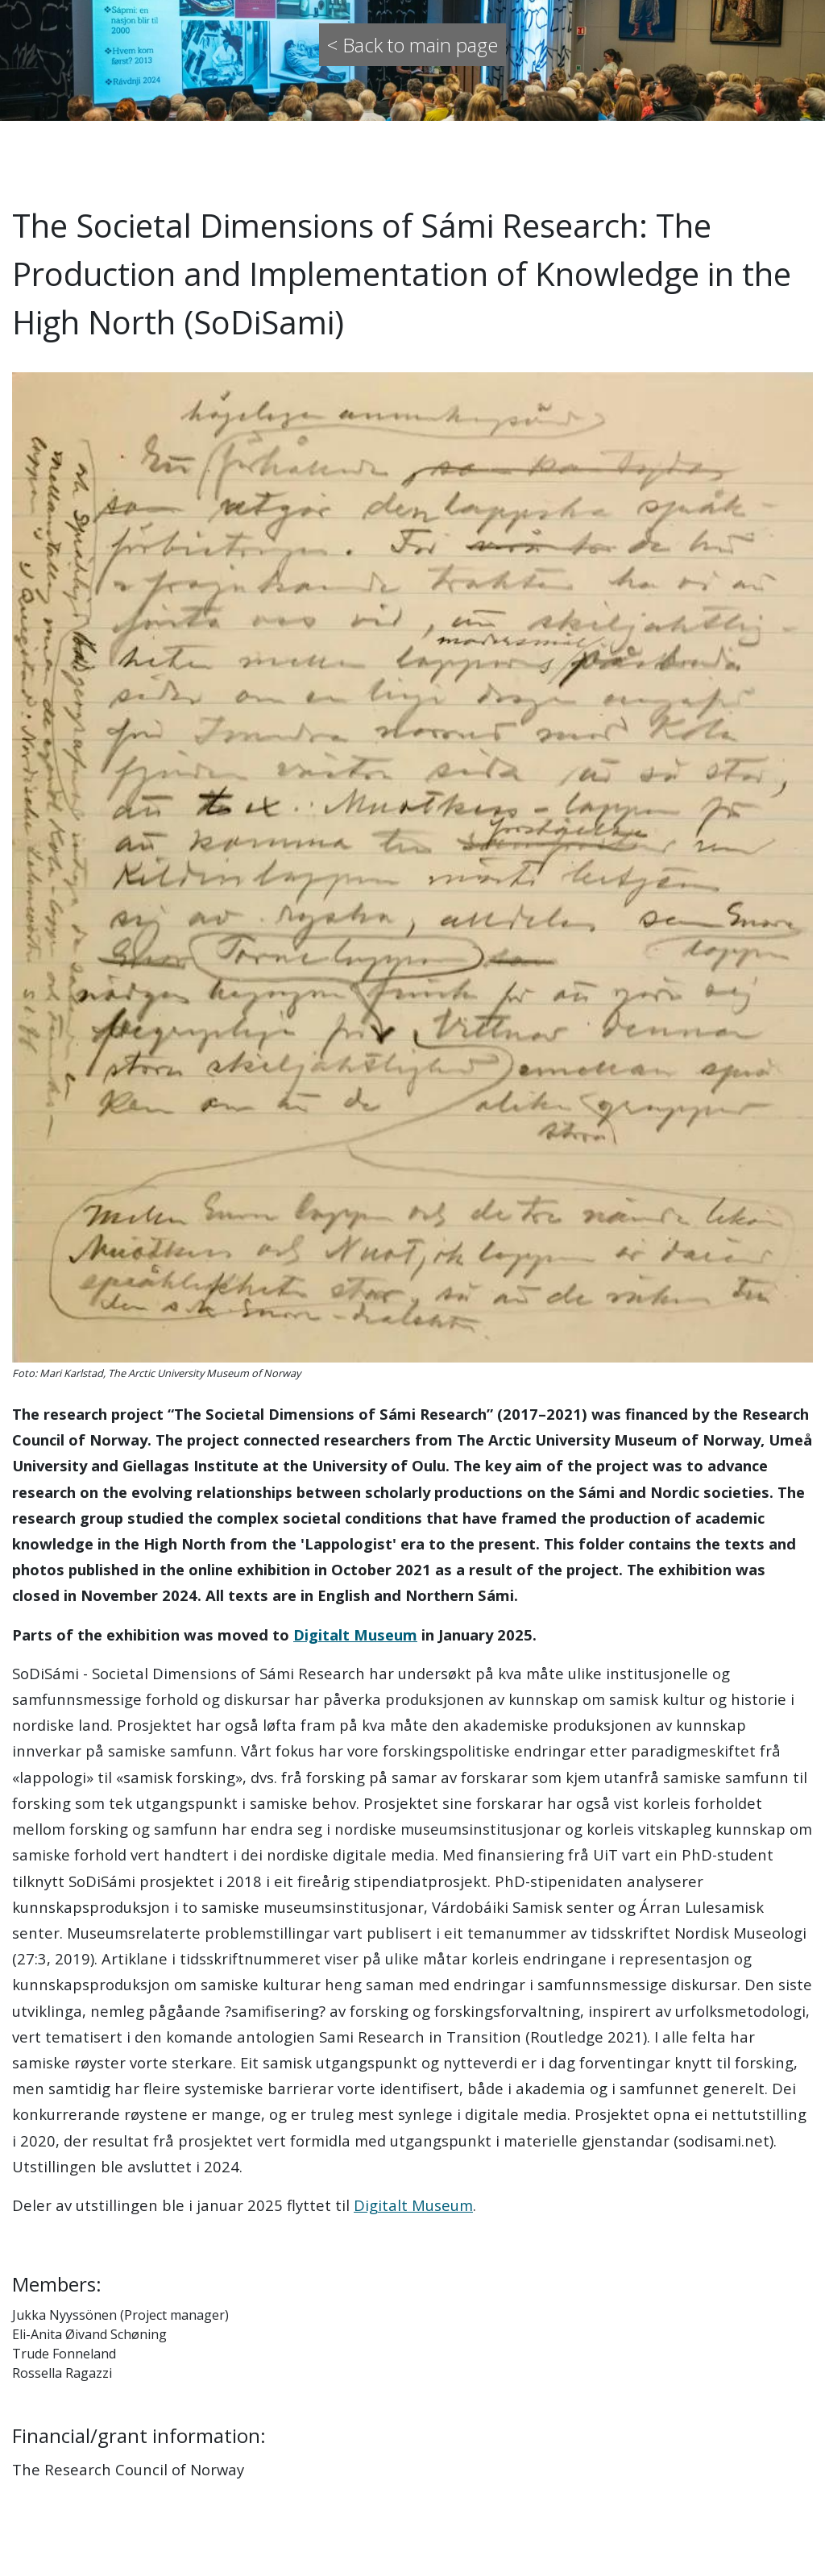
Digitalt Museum (355, 1634)
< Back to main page (412, 44)
